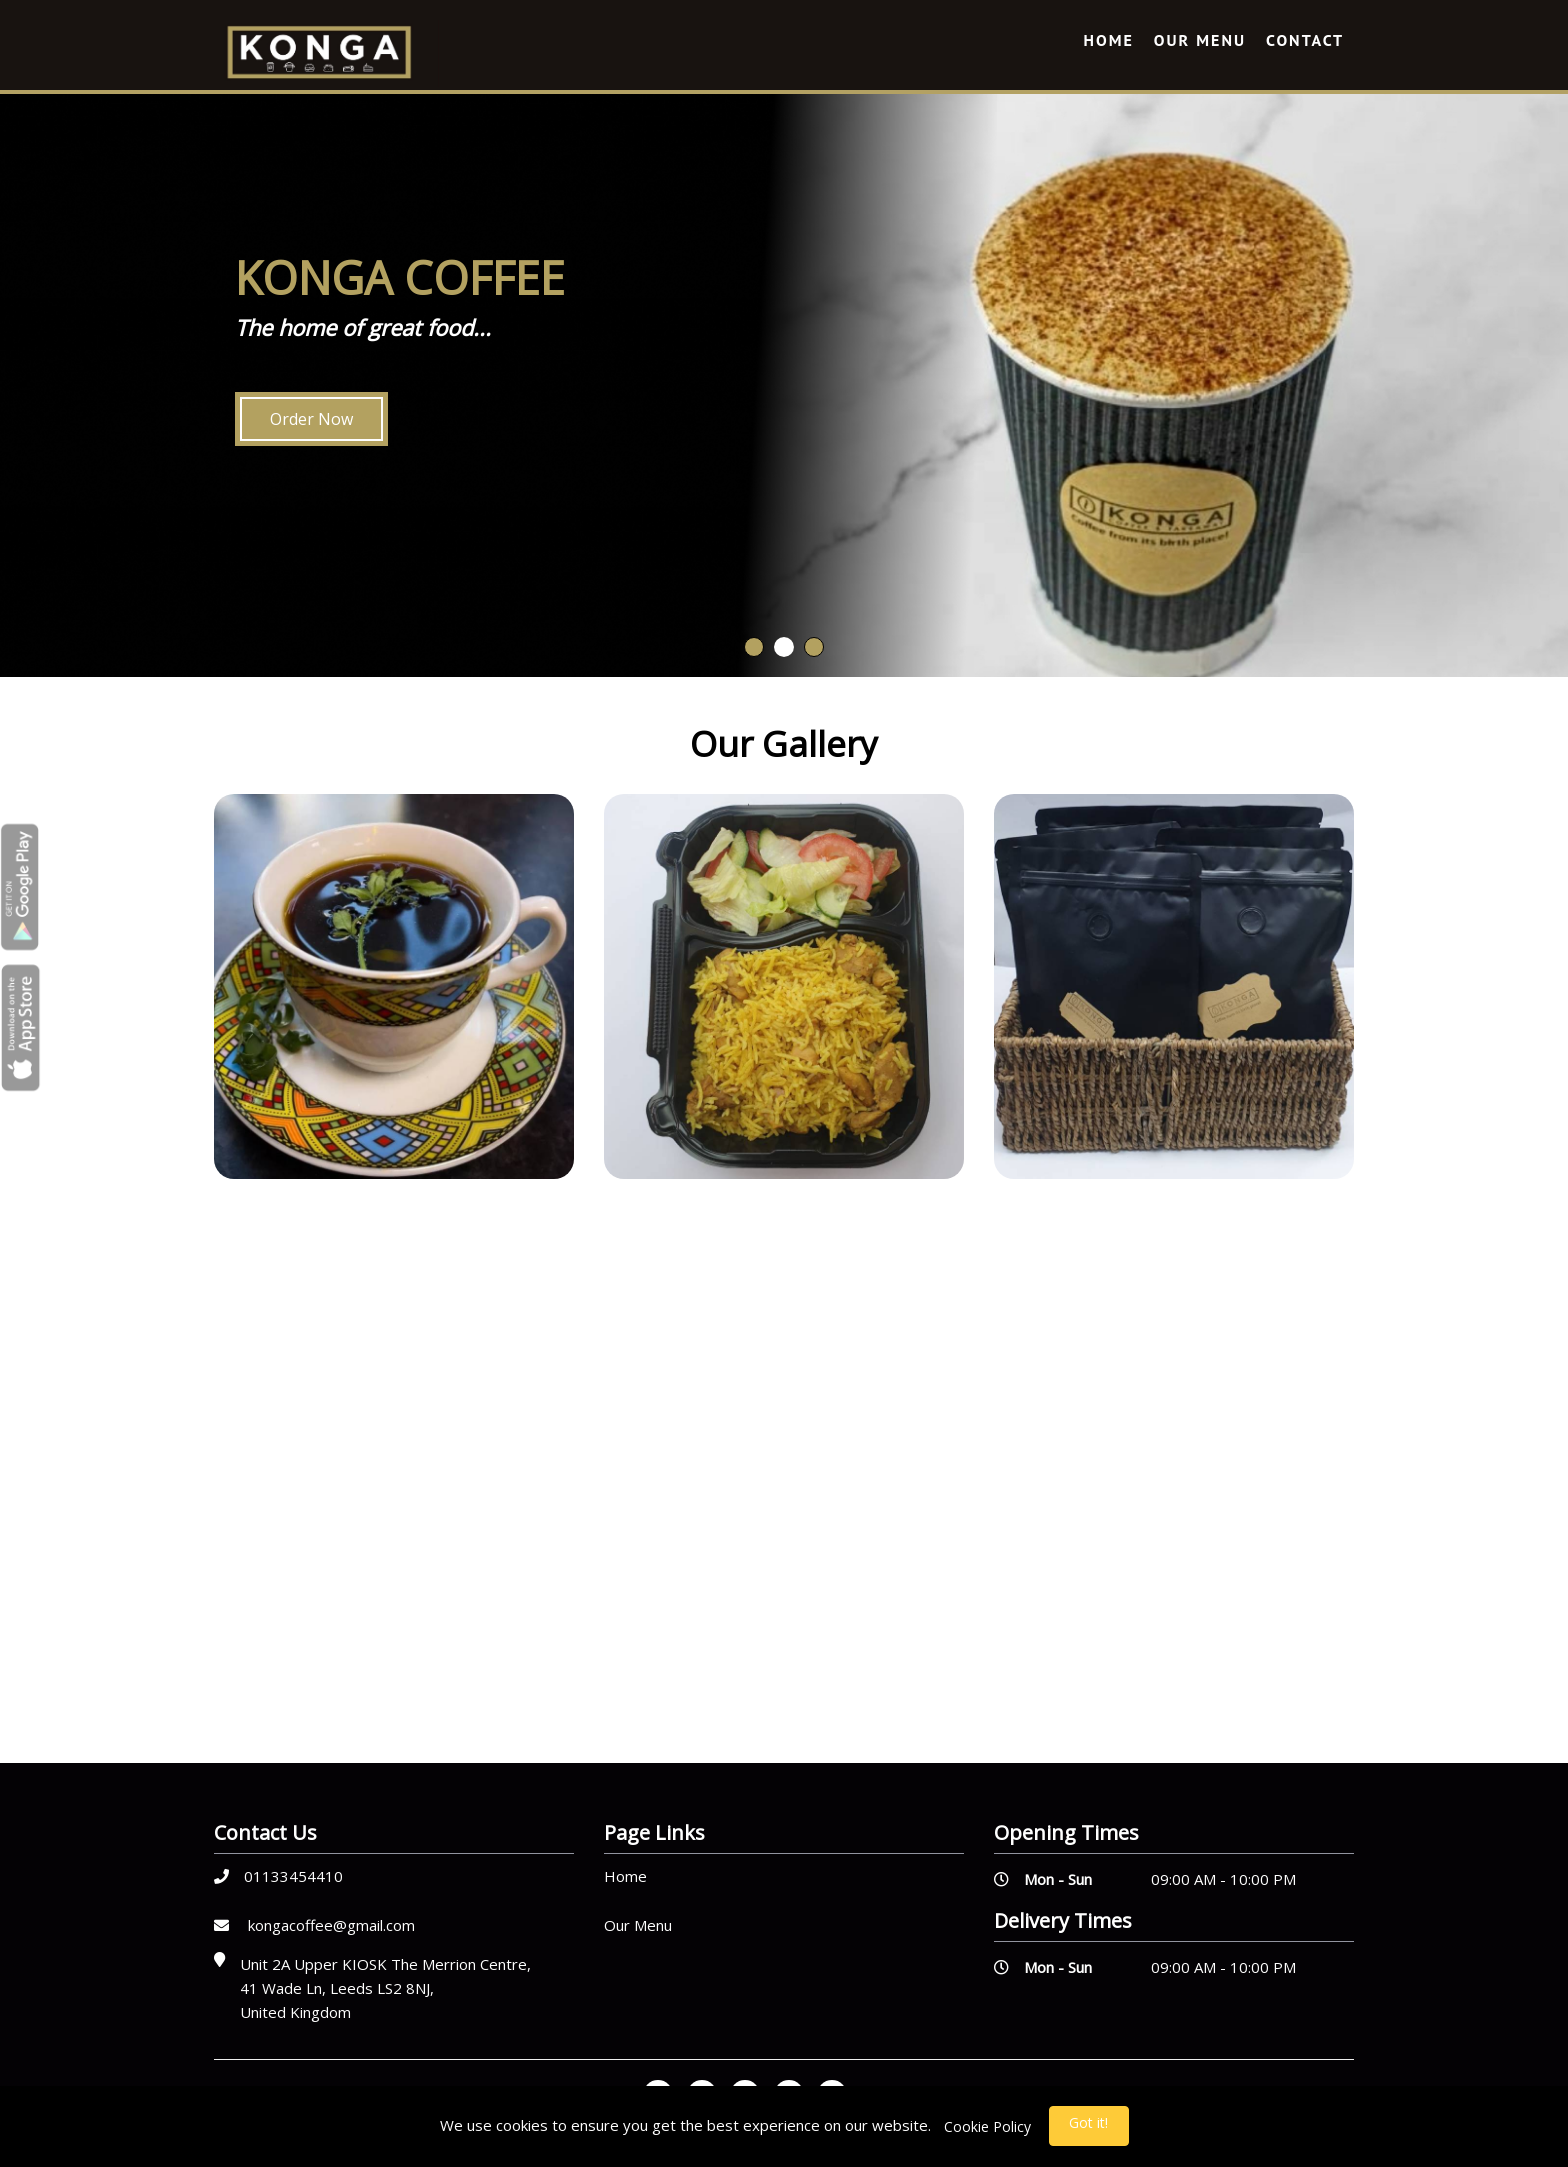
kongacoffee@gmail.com (314, 1925)
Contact (1305, 40)
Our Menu (1200, 40)
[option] (784, 383)
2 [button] (784, 647)
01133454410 (278, 1876)
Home (1109, 40)
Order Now (311, 419)
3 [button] (814, 647)
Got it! (1088, 2122)
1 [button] (754, 647)
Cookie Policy (987, 2126)
